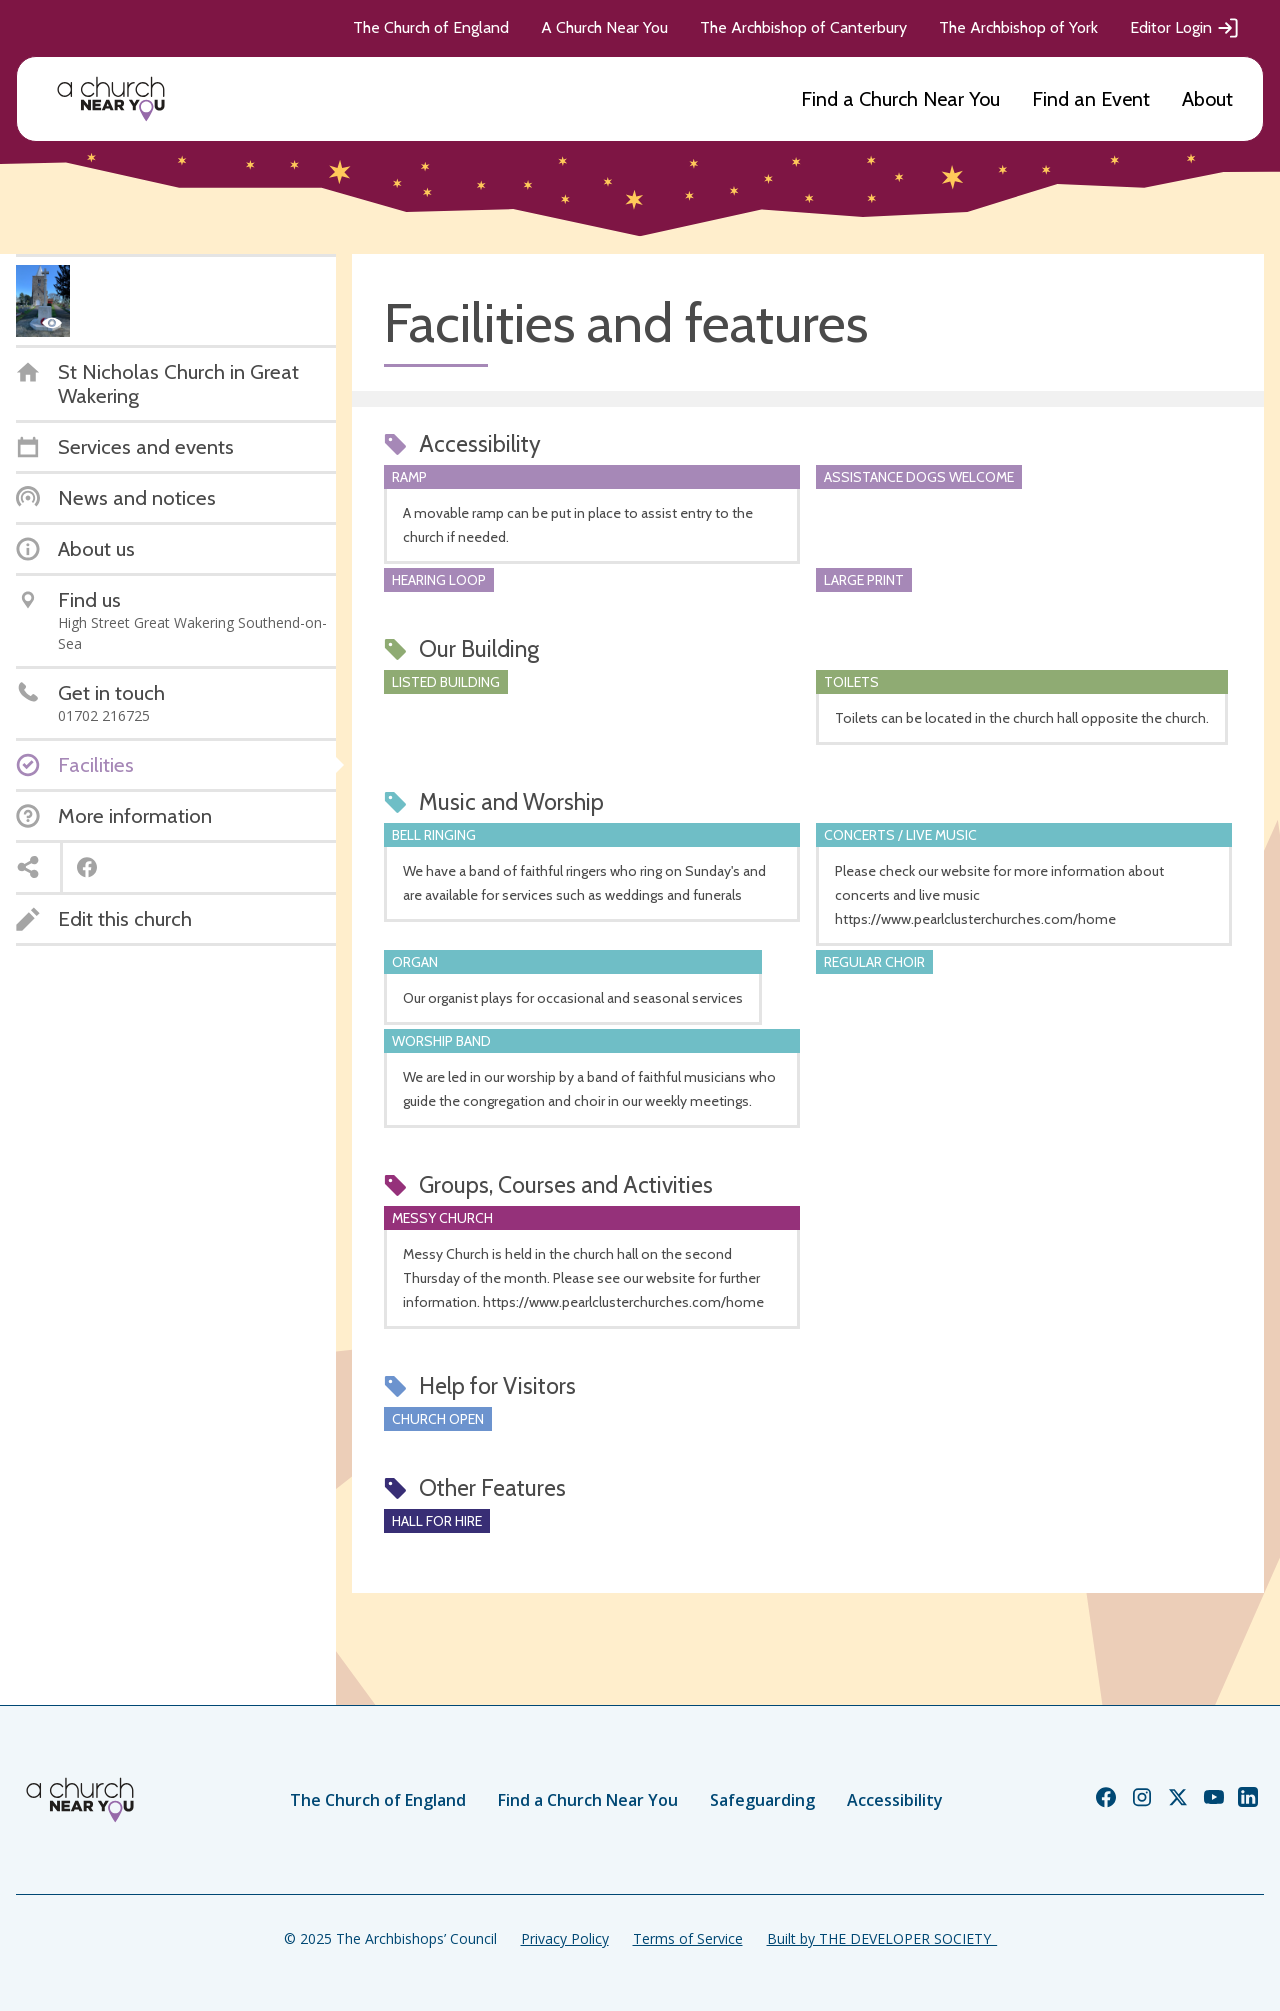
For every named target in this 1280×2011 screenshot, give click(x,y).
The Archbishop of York (1018, 27)
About (1207, 99)
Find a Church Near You (900, 99)
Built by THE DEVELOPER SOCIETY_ (882, 1938)
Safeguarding (762, 1800)
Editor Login (1185, 28)
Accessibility (895, 1800)
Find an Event (1091, 99)
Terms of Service (688, 1938)
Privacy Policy (565, 1938)
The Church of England (431, 27)
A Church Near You (604, 27)
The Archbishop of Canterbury (803, 27)
